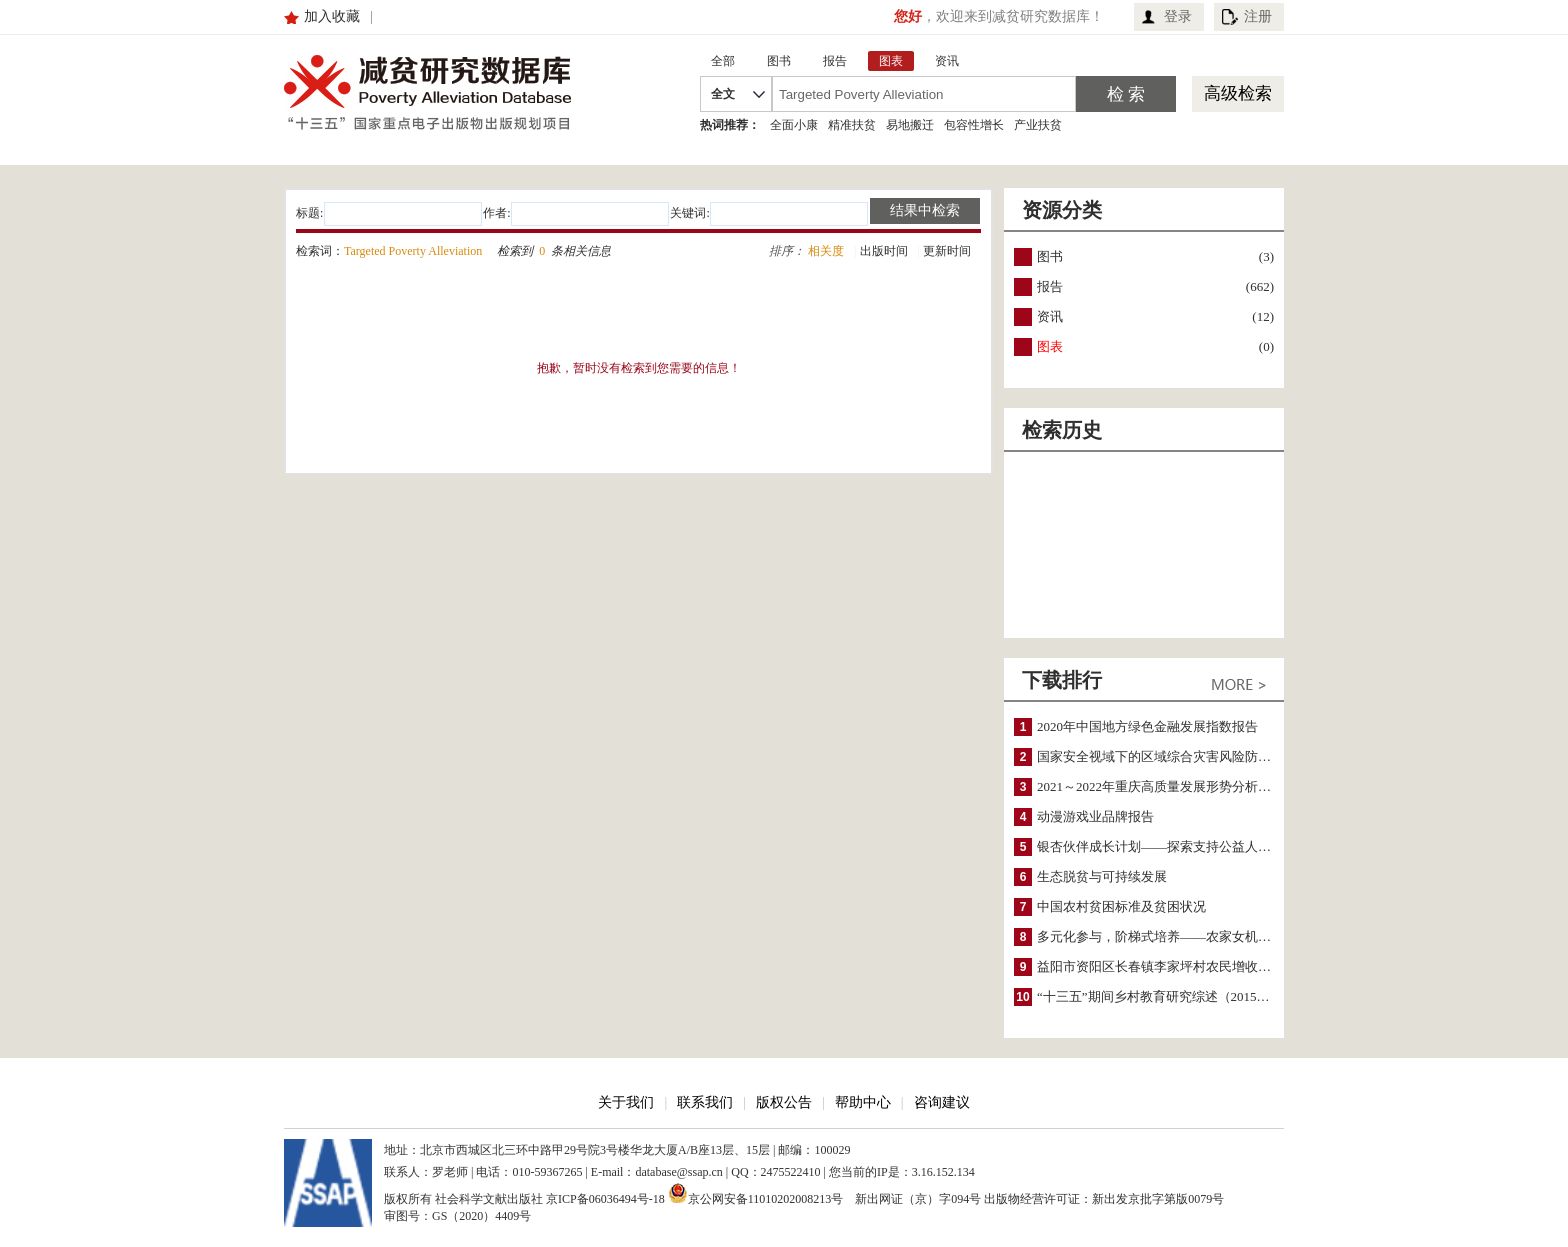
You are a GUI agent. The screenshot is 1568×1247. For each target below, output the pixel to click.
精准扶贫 (852, 125)
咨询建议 (942, 1102)
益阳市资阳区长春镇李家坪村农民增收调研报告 (1173, 966)
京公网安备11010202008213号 (756, 1193)
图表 (1050, 346)
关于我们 (626, 1102)
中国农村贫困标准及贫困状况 (1121, 906)
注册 (1258, 16)
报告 (1050, 286)
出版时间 (884, 251)
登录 (1178, 16)
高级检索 (1238, 93)
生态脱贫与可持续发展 (1102, 876)
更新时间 (947, 251)
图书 (1050, 256)
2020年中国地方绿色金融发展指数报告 (1147, 726)
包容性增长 (974, 125)
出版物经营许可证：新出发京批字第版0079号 (1104, 1199)
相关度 (826, 251)
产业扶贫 (1038, 125)
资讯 (1050, 316)
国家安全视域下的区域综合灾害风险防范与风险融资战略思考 (1212, 756)
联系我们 (705, 1102)
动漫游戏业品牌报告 (1095, 816)
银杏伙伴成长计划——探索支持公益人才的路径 (1173, 846)
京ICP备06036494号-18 (605, 1199)
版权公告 (784, 1102)
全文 (723, 94)
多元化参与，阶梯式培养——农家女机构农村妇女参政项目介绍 (1219, 936)
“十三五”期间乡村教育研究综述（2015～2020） (1173, 996)
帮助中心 (863, 1102)
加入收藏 (332, 16)
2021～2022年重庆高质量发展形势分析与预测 (1167, 786)
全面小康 (794, 125)
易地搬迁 (910, 125)
